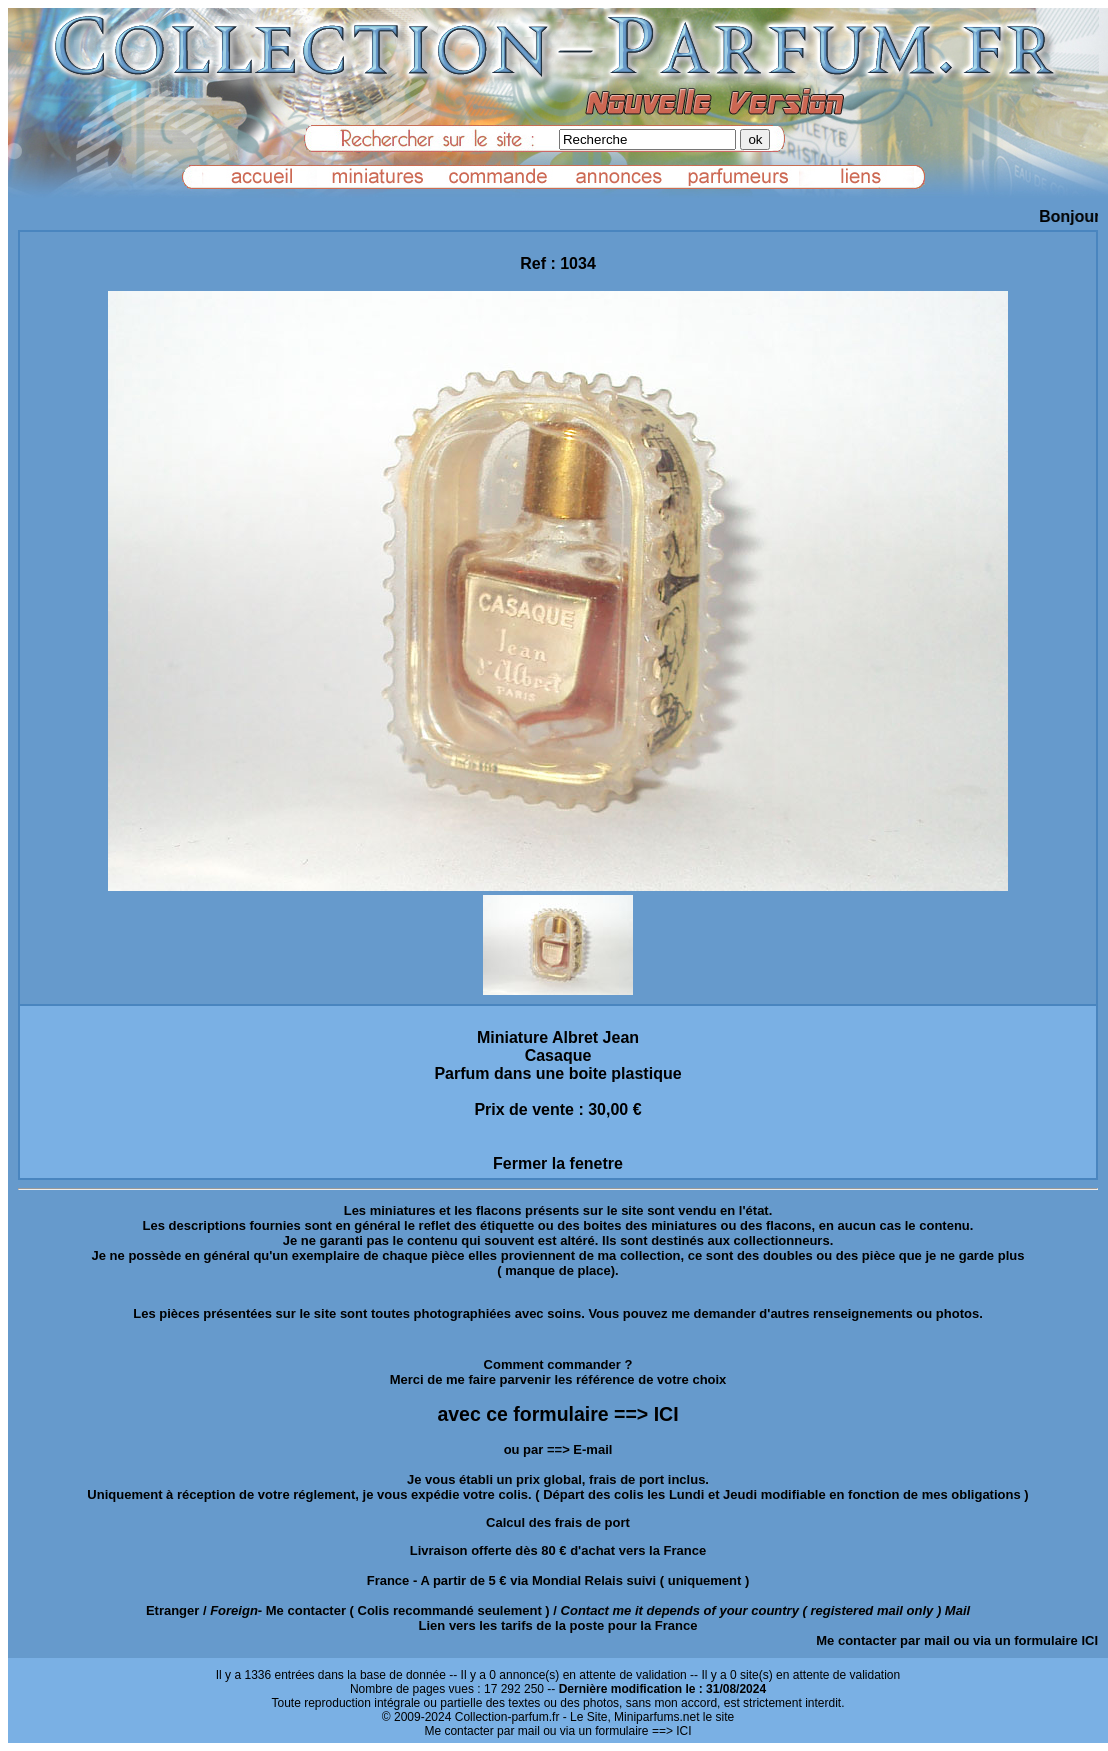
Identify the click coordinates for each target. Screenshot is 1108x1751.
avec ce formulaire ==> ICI (557, 1414)
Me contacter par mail (883, 1640)
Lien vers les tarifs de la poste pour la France (558, 1625)
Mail (957, 1610)
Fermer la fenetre (558, 1163)
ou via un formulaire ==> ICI (617, 1731)
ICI (1089, 1640)
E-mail (592, 1449)
